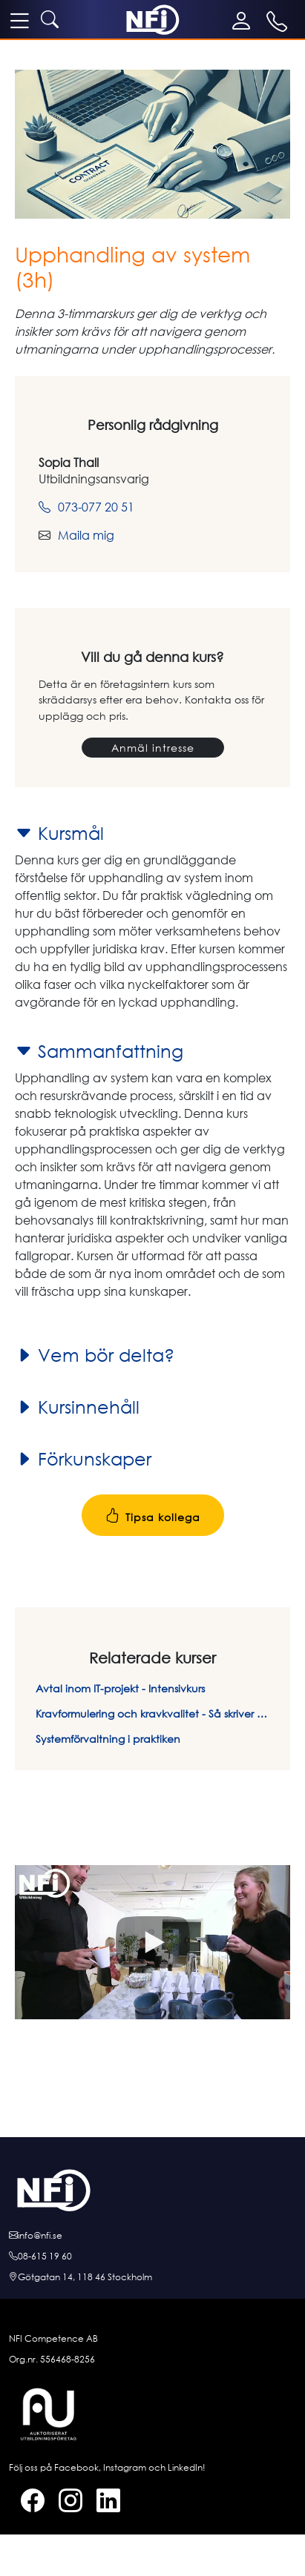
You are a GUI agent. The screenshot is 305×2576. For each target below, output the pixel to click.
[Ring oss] (152, 2256)
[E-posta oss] (152, 2235)
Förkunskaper (83, 1458)
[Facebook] (27, 2503)
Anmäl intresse (152, 747)
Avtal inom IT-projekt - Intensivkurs (120, 1688)
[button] (152, 1942)
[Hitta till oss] (152, 2277)
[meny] (19, 20)
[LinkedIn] (102, 2503)
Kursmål (59, 833)
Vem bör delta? (94, 1355)
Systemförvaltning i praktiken (108, 1738)
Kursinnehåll (77, 1407)
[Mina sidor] (244, 21)
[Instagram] (64, 2503)
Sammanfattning (99, 1051)
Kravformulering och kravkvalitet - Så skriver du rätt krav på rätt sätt (152, 1713)
